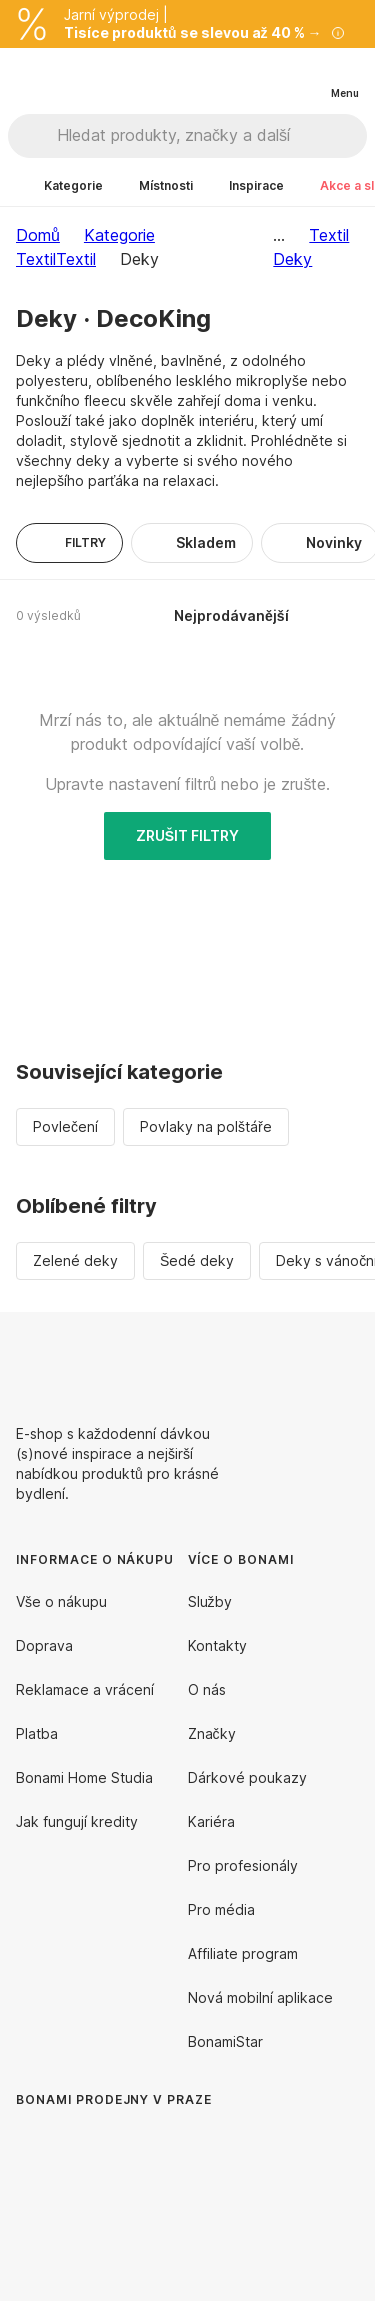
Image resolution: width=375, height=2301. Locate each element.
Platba (37, 1733)
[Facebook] (295, 1360)
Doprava (44, 1645)
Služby (210, 1601)
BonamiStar (225, 2041)
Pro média (221, 1909)
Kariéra (211, 1821)
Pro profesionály (243, 1865)
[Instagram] (343, 1360)
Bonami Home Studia (84, 1777)
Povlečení (65, 1126)
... (279, 235)
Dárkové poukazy (247, 1777)
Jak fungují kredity (77, 1821)
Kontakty (217, 1645)
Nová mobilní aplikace (260, 1997)
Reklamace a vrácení (85, 1689)
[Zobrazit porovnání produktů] (263, 77)
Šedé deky (197, 1260)
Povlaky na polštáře (206, 1126)
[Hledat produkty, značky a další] (211, 136)
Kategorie (119, 235)
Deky (292, 259)
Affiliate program (243, 1953)
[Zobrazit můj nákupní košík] (303, 76)
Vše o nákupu (61, 1601)
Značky (212, 1733)
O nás (207, 1689)
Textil (76, 259)
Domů (38, 235)
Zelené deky (75, 1260)
